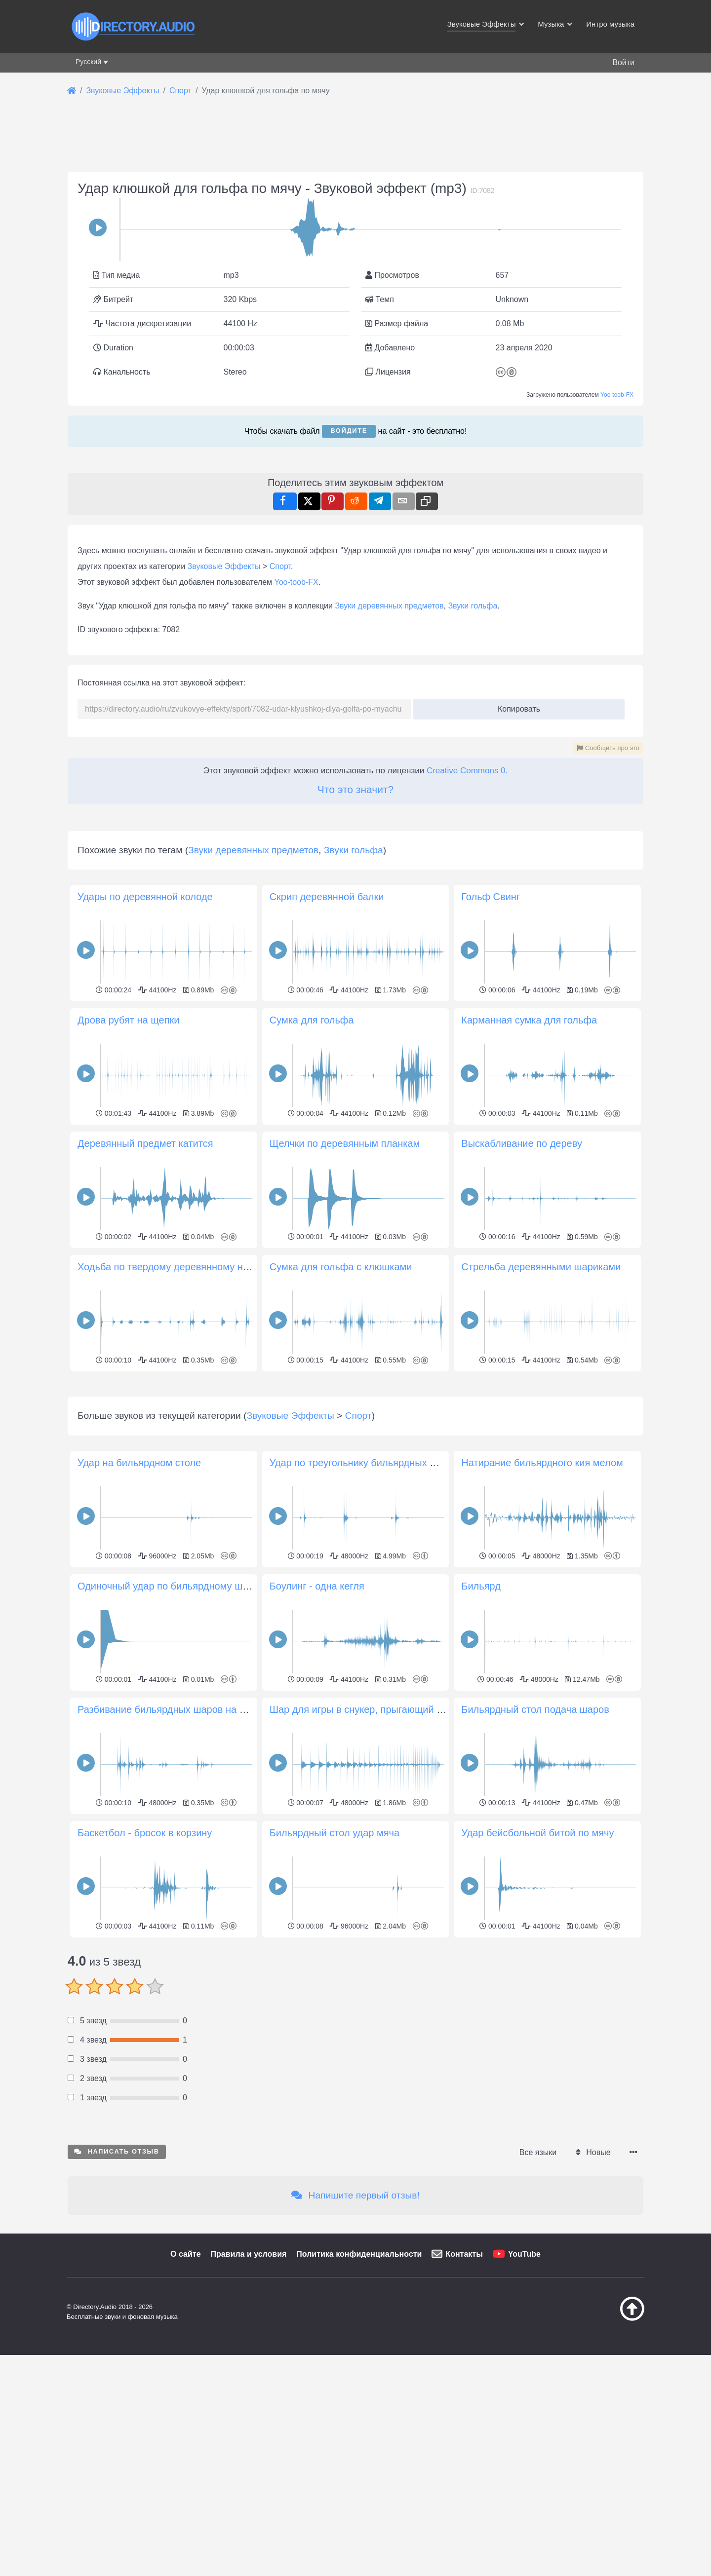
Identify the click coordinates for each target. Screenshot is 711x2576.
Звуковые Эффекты (224, 566)
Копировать (515, 706)
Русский (88, 62)
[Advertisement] (355, 1444)
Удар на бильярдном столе (139, 1600)
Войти (623, 62)
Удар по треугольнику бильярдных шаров (365, 1600)
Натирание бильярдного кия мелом (542, 1600)
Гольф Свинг (490, 896)
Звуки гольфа (472, 606)
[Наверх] (607, 2456)
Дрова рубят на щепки (128, 1020)
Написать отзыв (116, 2289)
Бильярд (481, 1724)
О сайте (185, 2392)
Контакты (463, 2392)
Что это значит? (355, 789)
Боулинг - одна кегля (317, 1724)
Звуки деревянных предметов (389, 606)
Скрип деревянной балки (327, 896)
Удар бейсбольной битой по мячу (537, 1971)
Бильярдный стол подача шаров (535, 1847)
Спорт (280, 566)
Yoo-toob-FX (616, 394)
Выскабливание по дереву (521, 1143)
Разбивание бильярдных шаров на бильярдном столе (201, 1847)
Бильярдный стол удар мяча (334, 1971)
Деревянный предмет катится (145, 1143)
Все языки (537, 2290)
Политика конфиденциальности (359, 2392)
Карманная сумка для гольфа (529, 1020)
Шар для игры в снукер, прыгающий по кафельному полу (400, 1847)
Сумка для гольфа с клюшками (341, 1266)
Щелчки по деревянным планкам (345, 1143)
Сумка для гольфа (312, 1020)
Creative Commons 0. (467, 770)
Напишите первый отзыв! (355, 2333)
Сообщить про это (608, 748)
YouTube (524, 2392)
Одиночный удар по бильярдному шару (168, 1724)
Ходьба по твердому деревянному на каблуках (185, 1266)
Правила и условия (249, 2392)
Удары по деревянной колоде (145, 896)
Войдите (348, 430)
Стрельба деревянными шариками (541, 1266)
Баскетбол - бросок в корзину (145, 1971)
